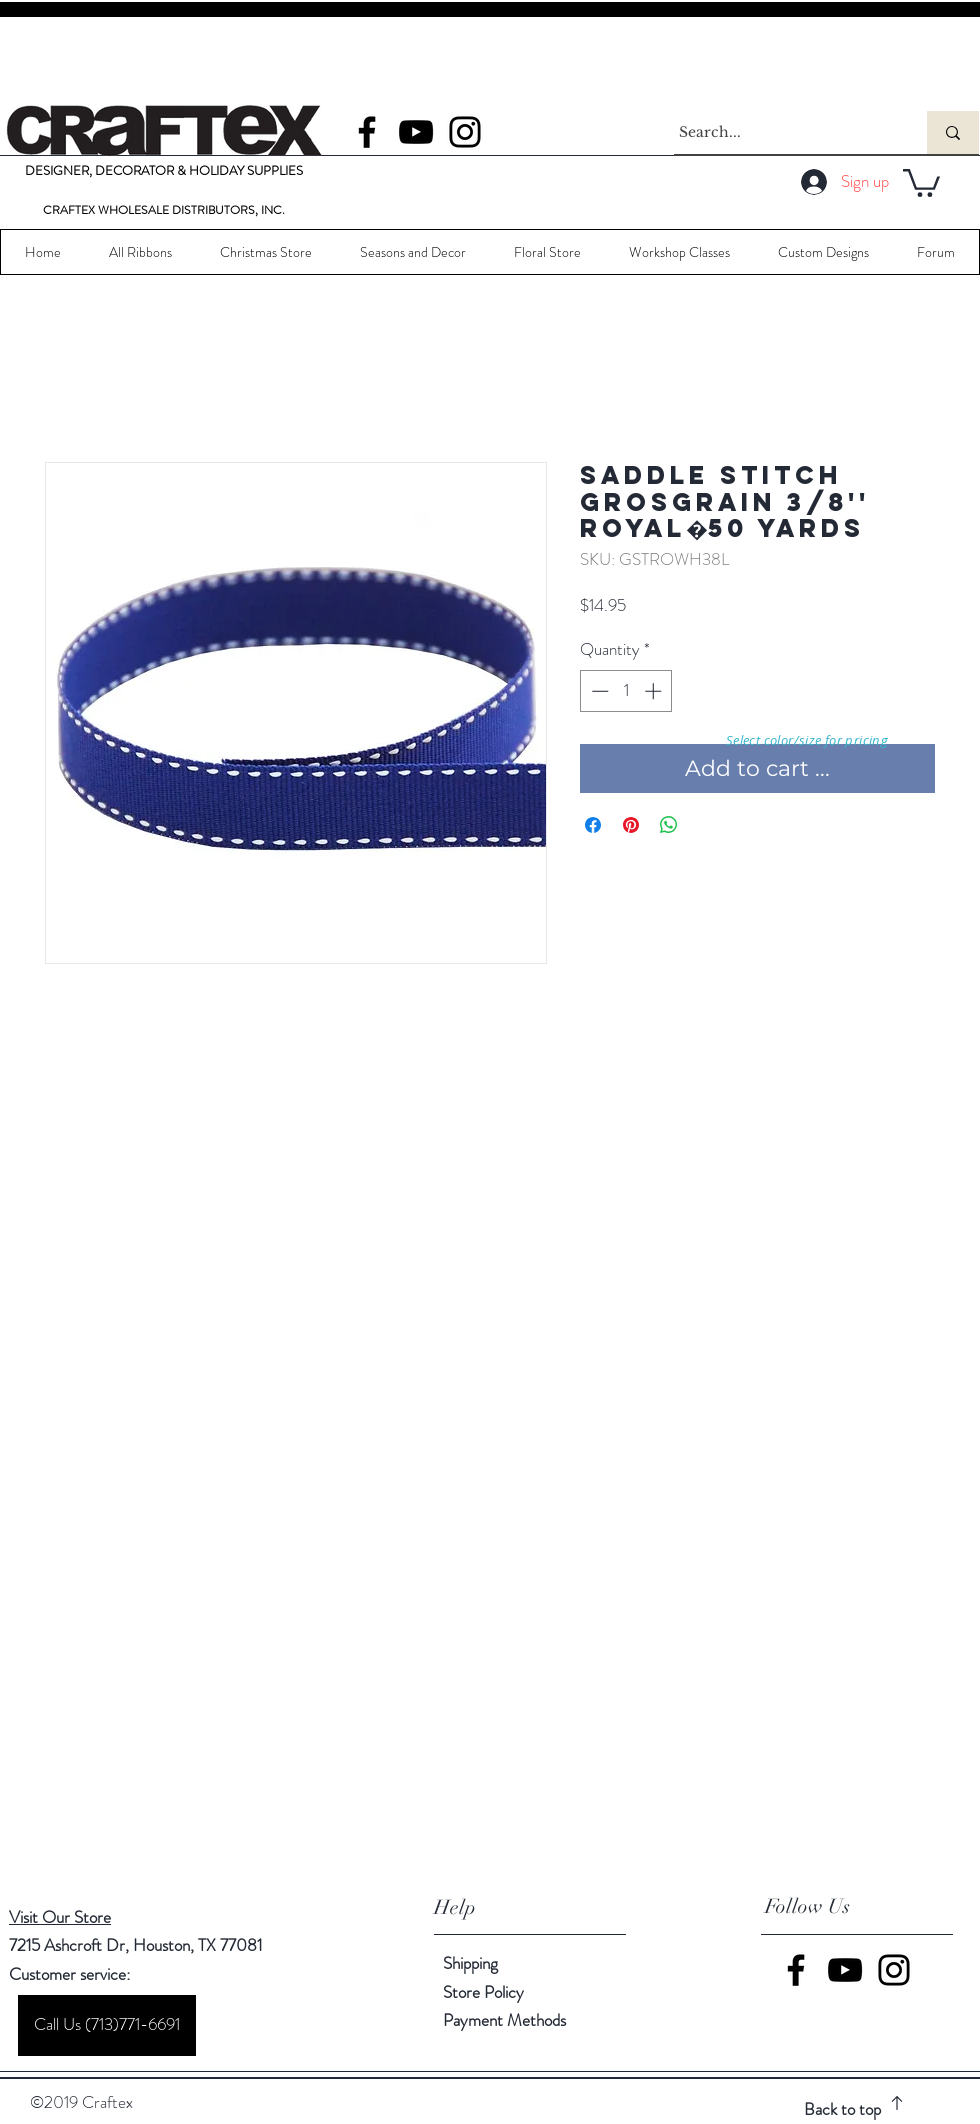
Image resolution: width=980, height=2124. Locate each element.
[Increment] (655, 691)
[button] (921, 181)
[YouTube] (416, 132)
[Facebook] (367, 132)
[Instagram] (465, 132)
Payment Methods (506, 2020)
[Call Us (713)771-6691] (107, 2025)
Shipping (470, 1963)
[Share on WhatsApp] (669, 825)
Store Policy (483, 1992)
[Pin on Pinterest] (631, 825)
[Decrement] (598, 691)
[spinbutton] (626, 691)
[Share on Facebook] (593, 825)
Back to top (842, 2109)
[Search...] (782, 132)
